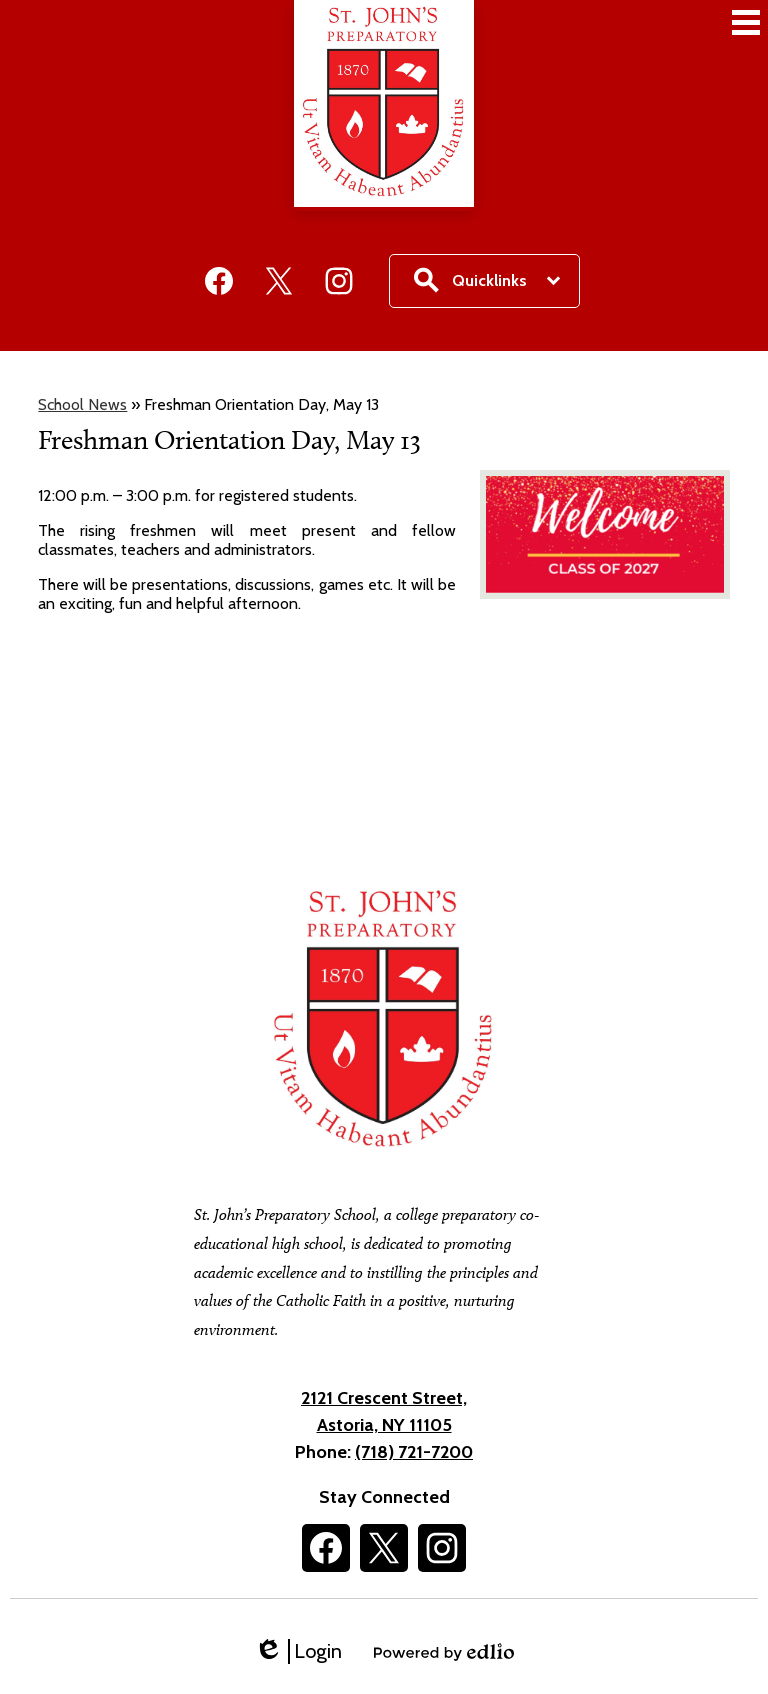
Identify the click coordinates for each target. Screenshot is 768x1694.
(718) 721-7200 (414, 1452)
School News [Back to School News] (82, 404)
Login (298, 1651)
